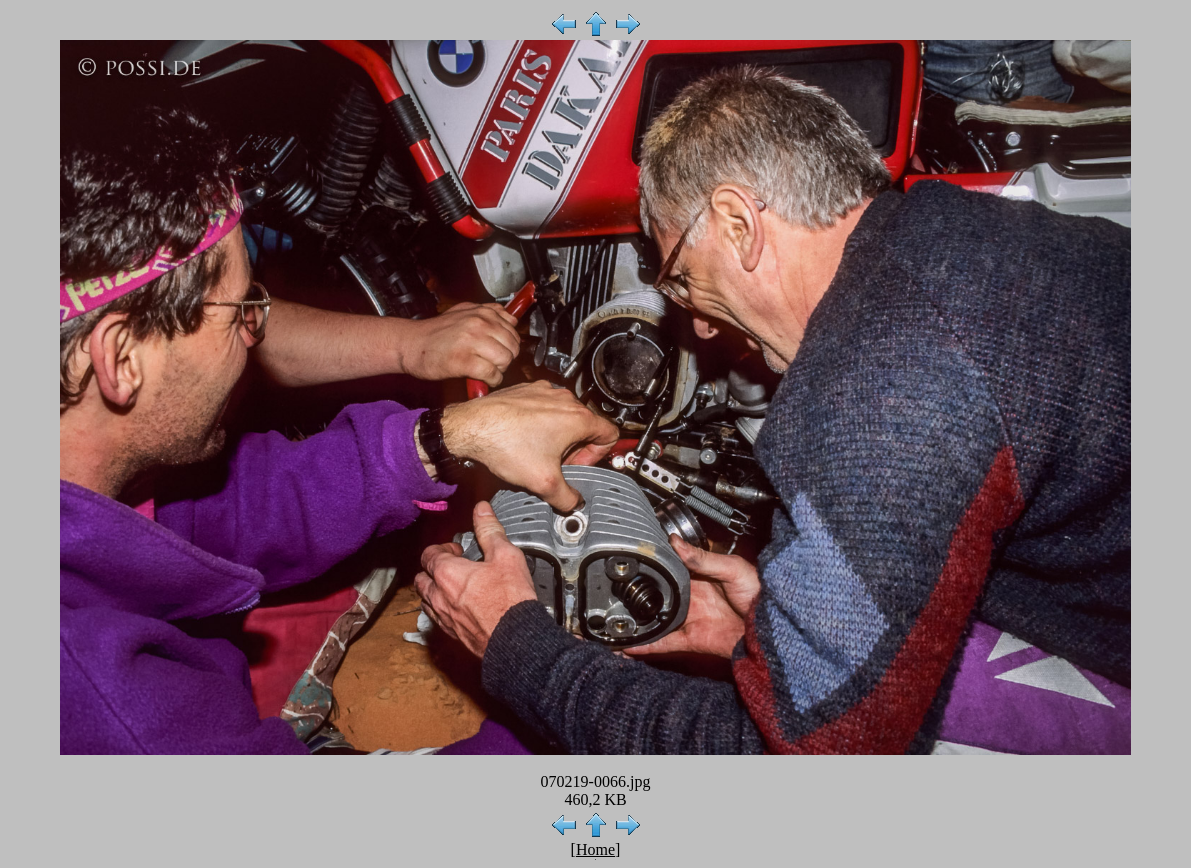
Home (595, 849)
